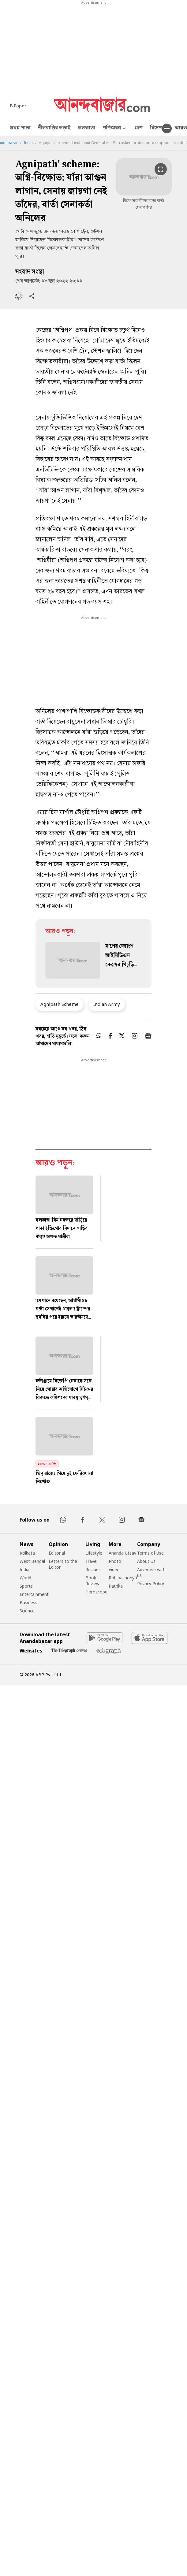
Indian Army (106, 1004)
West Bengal (32, 1561)
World (25, 1578)
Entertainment (34, 1594)
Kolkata (27, 1553)
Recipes (93, 1569)
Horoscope (96, 1592)
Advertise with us (151, 1572)
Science (27, 1611)
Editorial (57, 1553)
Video (114, 1569)
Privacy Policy (150, 1583)
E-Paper (18, 106)
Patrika (116, 1586)
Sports (26, 1586)
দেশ (139, 128)
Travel (91, 1561)
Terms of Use (150, 1553)
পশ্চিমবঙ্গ (115, 128)
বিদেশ (156, 128)
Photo (115, 1561)
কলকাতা (86, 128)
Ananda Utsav (122, 1553)
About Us (146, 1561)
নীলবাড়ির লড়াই (54, 128)
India (28, 143)
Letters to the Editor (63, 1564)
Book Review (92, 1580)
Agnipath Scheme (59, 1004)
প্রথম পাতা (20, 128)
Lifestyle (93, 1553)
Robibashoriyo (123, 1578)
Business (28, 1602)
